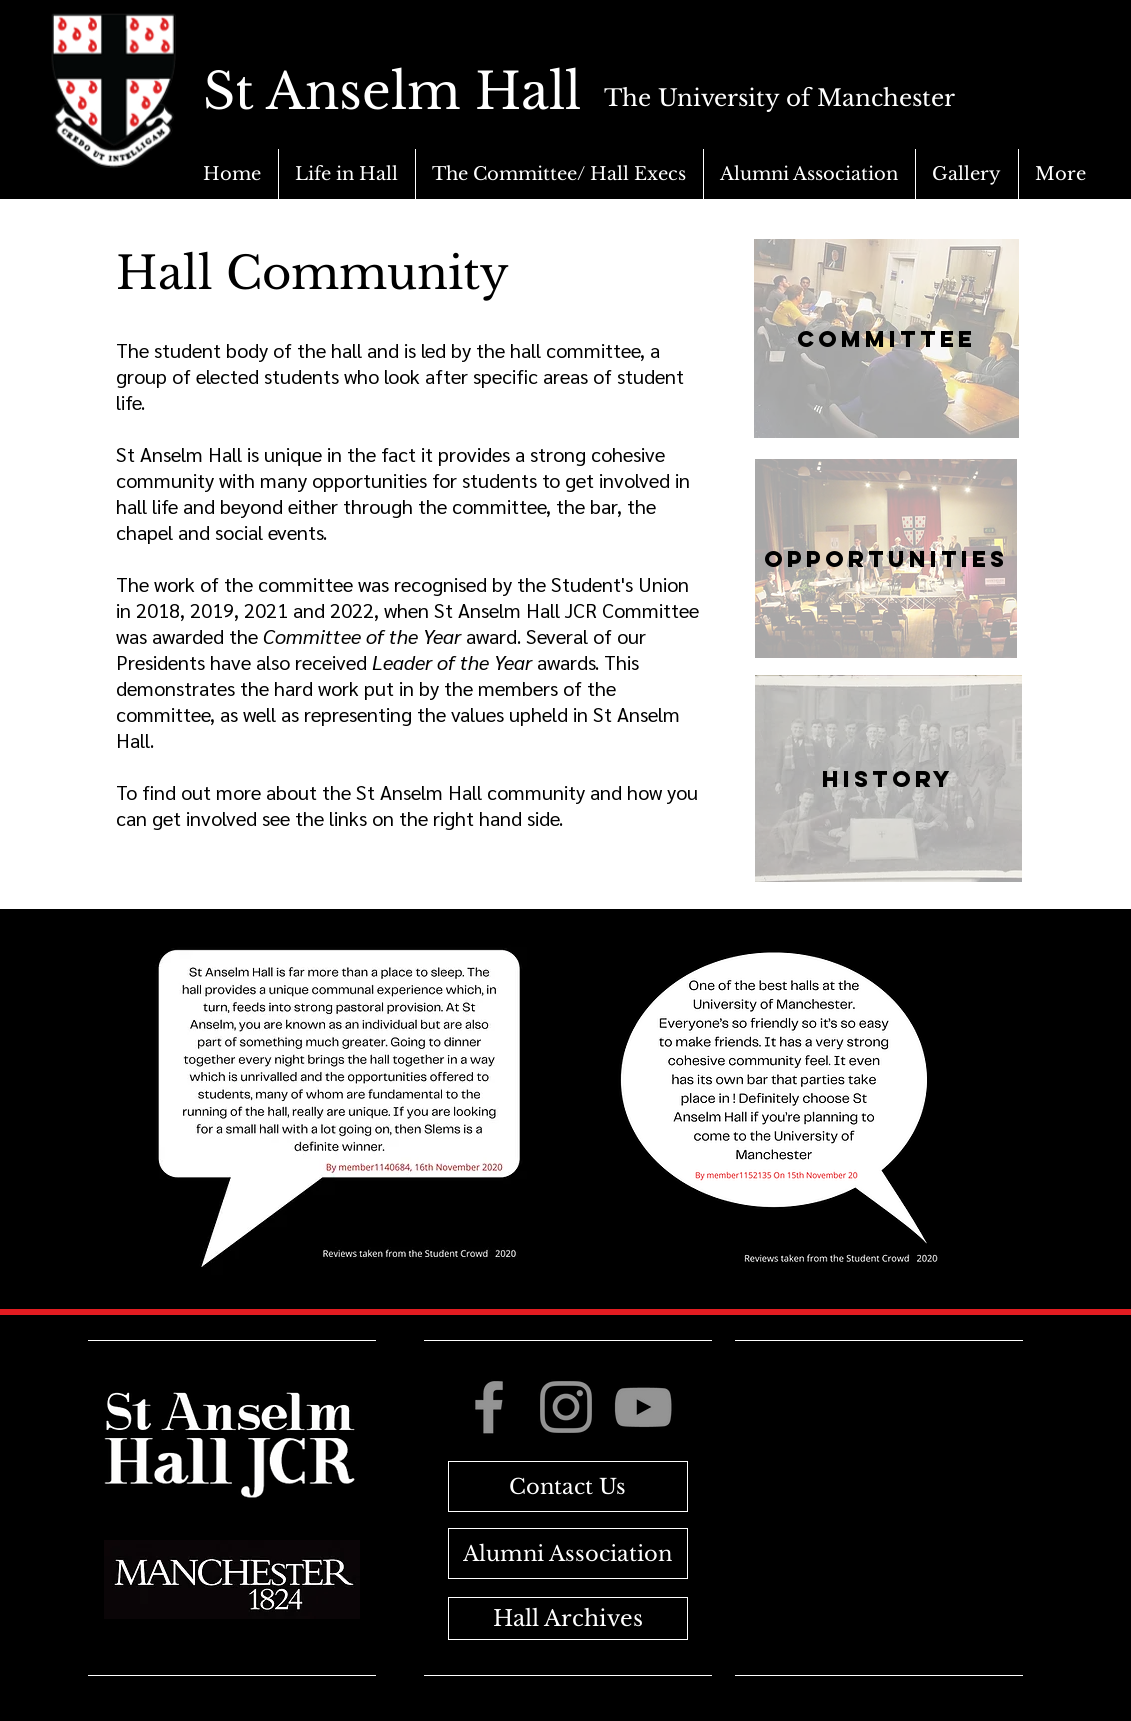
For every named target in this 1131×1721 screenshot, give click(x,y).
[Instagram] (566, 1407)
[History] (888, 779)
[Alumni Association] (568, 1553)
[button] (346, 174)
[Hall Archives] (568, 1618)
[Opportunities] (886, 558)
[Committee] (886, 338)
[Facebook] (489, 1407)
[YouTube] (643, 1407)
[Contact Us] (568, 1486)
